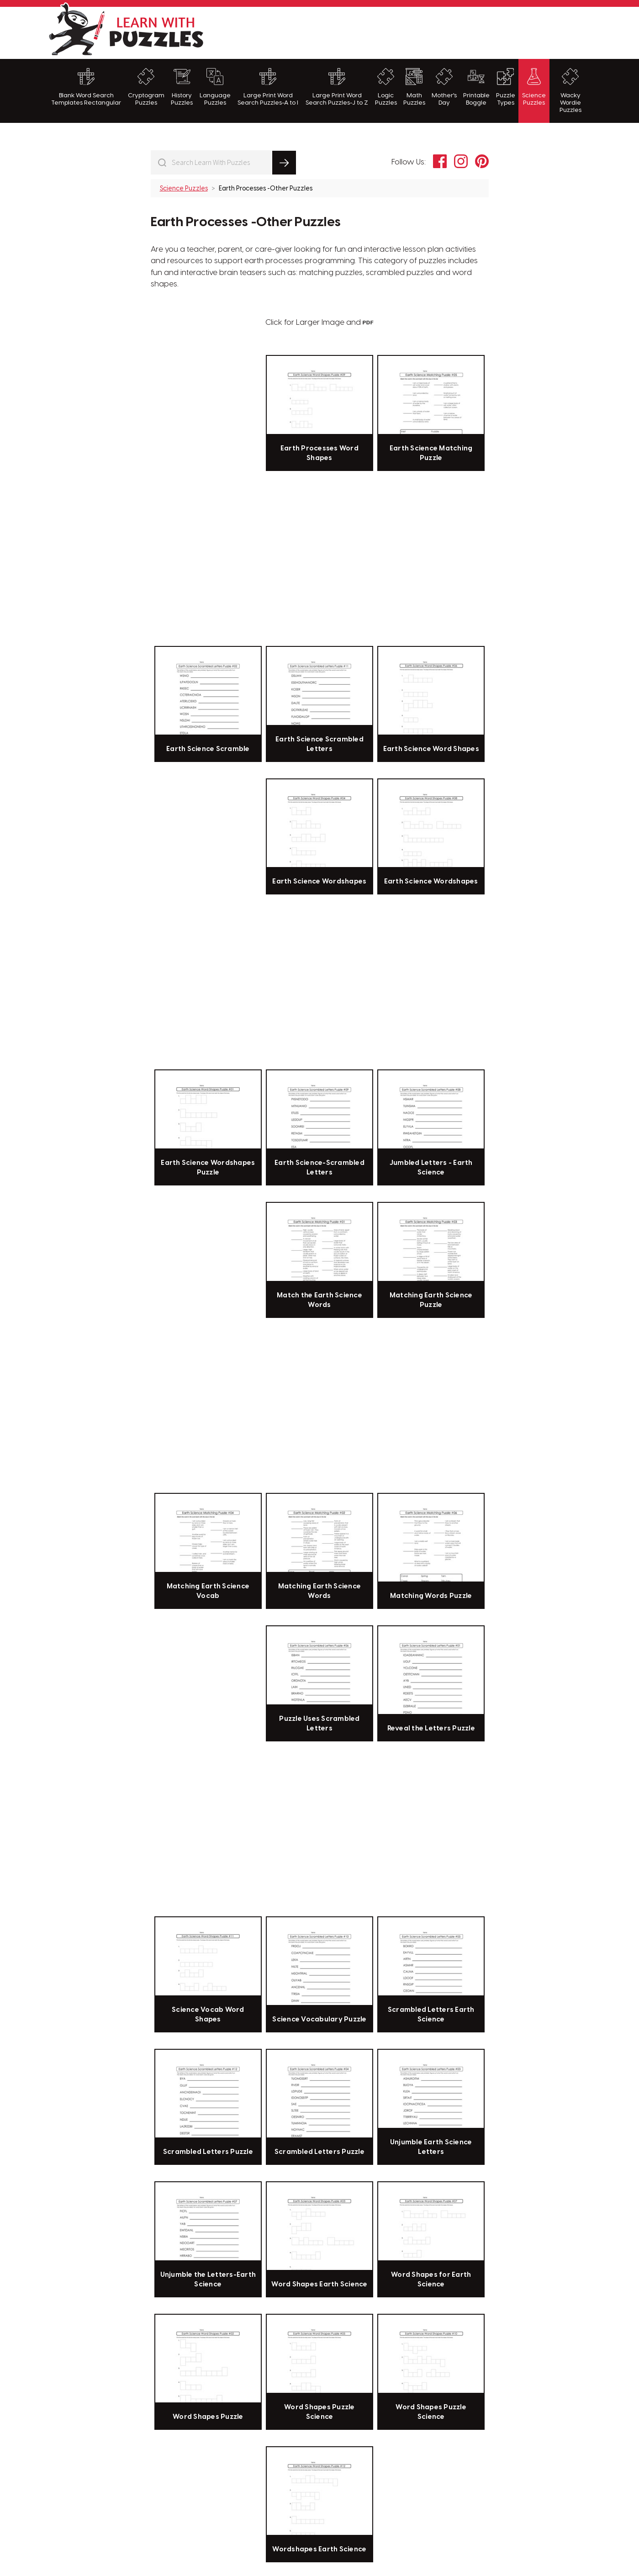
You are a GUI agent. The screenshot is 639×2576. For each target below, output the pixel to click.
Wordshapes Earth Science (319, 2549)
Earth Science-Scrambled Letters (319, 1167)
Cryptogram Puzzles (146, 87)
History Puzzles (182, 87)
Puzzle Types (505, 87)
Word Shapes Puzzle (208, 2417)
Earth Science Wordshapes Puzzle (208, 1167)
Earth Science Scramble (208, 749)
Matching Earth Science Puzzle (431, 1300)
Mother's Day (444, 87)
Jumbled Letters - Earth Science (431, 1167)
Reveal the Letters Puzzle (431, 1728)
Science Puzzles (534, 87)
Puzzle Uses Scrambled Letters (319, 1723)
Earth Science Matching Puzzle (431, 453)
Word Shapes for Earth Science (431, 2279)
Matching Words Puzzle (431, 1596)
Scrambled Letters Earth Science (431, 2014)
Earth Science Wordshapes (319, 881)
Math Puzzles (414, 87)
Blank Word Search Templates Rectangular (86, 87)
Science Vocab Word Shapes (208, 2014)
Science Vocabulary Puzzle (319, 2019)
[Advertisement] (425, 31)
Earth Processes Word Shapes (319, 453)
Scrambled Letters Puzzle (208, 2152)
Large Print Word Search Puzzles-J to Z (337, 87)
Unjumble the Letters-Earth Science (208, 2279)
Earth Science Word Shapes (431, 749)
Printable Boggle (476, 87)
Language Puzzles (215, 87)
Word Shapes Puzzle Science (319, 2412)
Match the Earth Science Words (319, 1300)
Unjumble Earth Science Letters (431, 2147)
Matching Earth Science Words (319, 1591)
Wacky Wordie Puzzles (570, 91)
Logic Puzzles (386, 87)
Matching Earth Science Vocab (208, 1591)
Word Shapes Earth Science (319, 2284)
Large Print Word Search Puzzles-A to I (268, 87)
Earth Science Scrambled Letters (319, 744)
